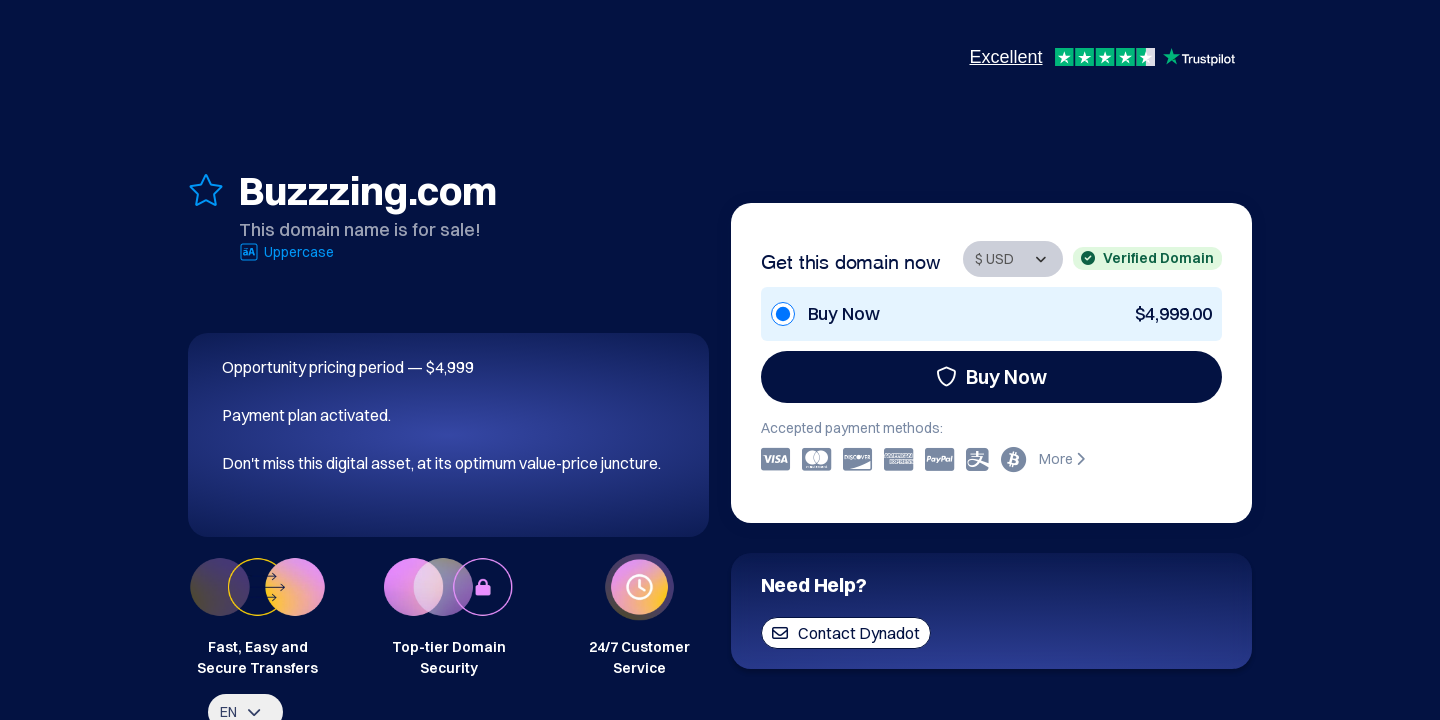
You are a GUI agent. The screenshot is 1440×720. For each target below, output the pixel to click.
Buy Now (991, 376)
